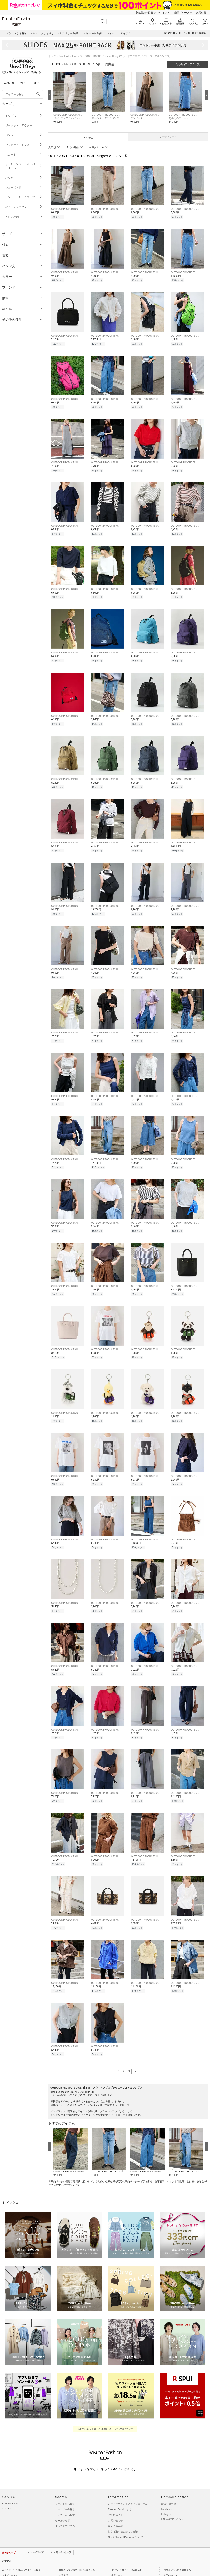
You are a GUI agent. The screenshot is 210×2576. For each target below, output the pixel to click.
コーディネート (168, 136)
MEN (23, 83)
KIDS (36, 83)
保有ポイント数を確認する (177, 2553)
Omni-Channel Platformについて (126, 2519)
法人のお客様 (115, 2508)
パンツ (23, 135)
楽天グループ (181, 12)
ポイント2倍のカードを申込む (126, 2553)
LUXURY (6, 2491)
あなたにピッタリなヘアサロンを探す (21, 2553)
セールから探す (63, 2503)
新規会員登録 (168, 2486)
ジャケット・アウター (23, 125)
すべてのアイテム (65, 2508)
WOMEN (9, 83)
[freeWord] (22, 94)
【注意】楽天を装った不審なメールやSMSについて (105, 2411)
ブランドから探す (65, 2486)
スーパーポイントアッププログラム (128, 2486)
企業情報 (6, 2567)
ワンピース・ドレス (23, 145)
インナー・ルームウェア (23, 197)
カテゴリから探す (65, 2497)
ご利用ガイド (115, 2497)
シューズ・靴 (23, 187)
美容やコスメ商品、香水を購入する (77, 2553)
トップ (52, 56)
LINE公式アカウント (172, 2502)
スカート (23, 154)
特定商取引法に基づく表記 (123, 2514)
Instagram (166, 2496)
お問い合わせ (115, 2503)
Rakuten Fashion (68, 56)
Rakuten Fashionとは (119, 2492)
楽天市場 (201, 12)
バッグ (23, 178)
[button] (70, 100)
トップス (23, 116)
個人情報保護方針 (23, 2567)
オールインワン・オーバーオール (23, 166)
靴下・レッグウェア (23, 207)
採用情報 (59, 2567)
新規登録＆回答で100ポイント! (153, 12)
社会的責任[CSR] (43, 2567)
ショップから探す (65, 2492)
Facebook (166, 2491)
